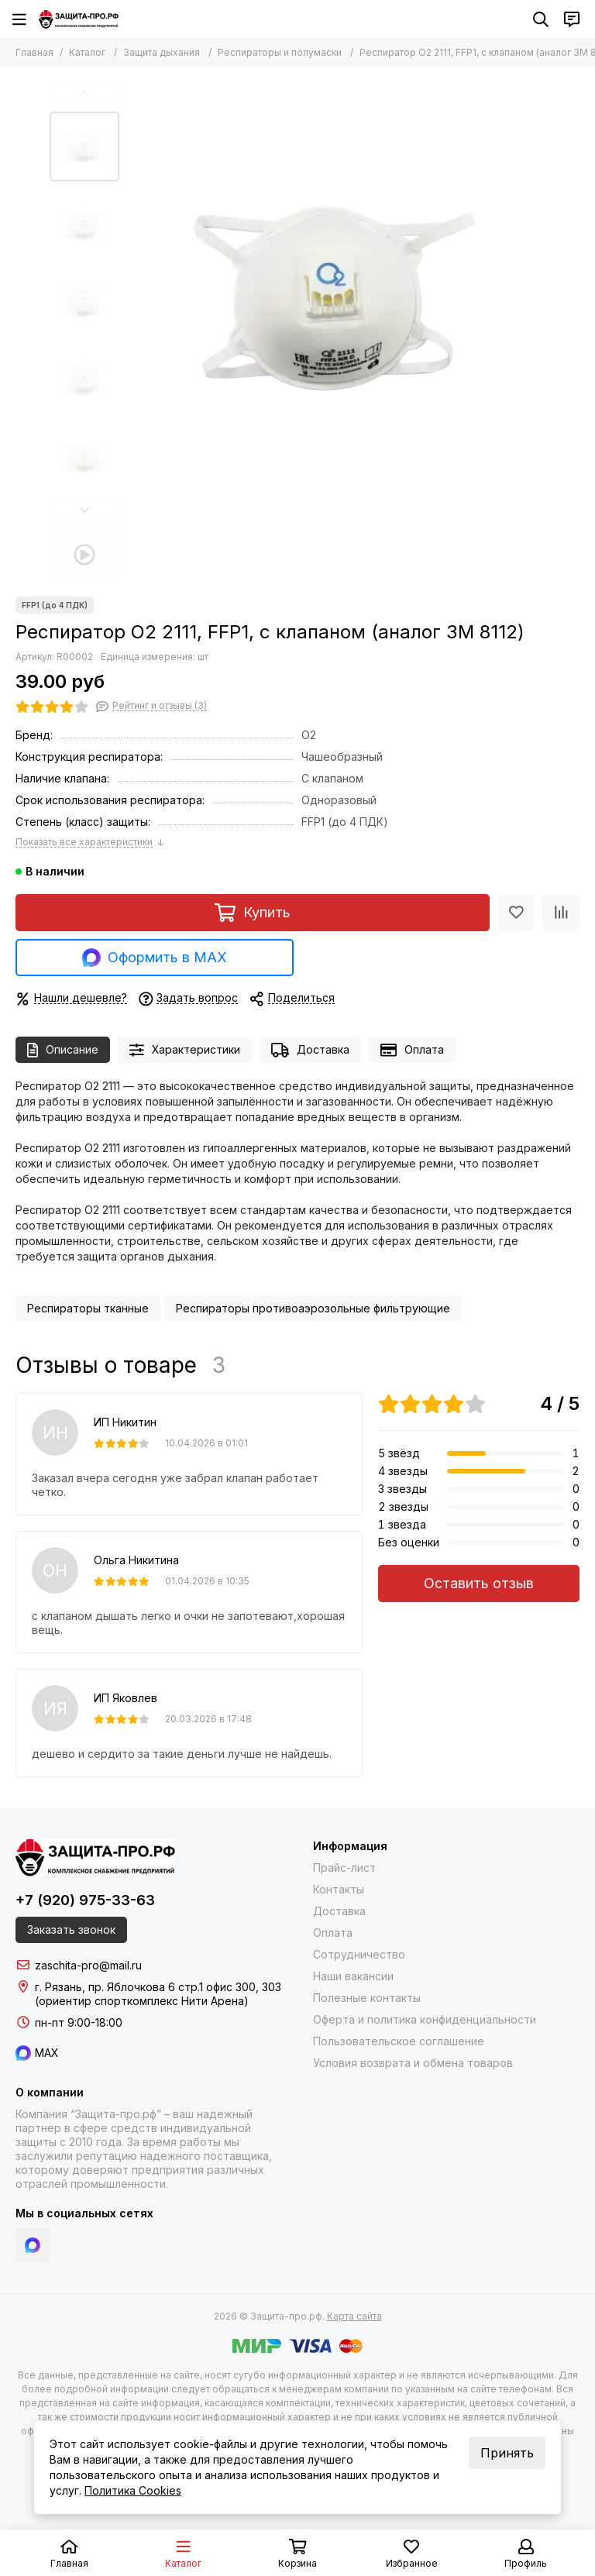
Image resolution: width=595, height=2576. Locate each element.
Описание (62, 1050)
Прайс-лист (344, 1867)
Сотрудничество (359, 1954)
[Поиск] (540, 19)
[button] (84, 93)
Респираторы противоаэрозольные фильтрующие (313, 1308)
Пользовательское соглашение (398, 2041)
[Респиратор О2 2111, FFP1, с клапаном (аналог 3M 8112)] (336, 291)
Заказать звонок (71, 1929)
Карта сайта (354, 2316)
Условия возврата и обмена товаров (413, 2062)
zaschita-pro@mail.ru (88, 1965)
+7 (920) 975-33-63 (85, 1900)
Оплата (412, 1050)
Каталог (87, 52)
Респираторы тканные (88, 1308)
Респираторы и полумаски (280, 52)
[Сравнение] (561, 912)
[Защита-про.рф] (79, 19)
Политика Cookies (132, 2490)
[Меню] (19, 19)
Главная (34, 52)
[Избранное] (516, 912)
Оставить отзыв (479, 1583)
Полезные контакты (367, 1997)
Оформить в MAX (155, 957)
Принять (507, 2453)
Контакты (338, 1889)
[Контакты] (571, 19)
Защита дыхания (161, 52)
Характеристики (184, 1050)
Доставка (310, 1050)
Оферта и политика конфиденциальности (424, 2019)
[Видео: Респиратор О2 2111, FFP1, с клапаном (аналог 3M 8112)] (84, 554)
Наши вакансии (353, 1976)
